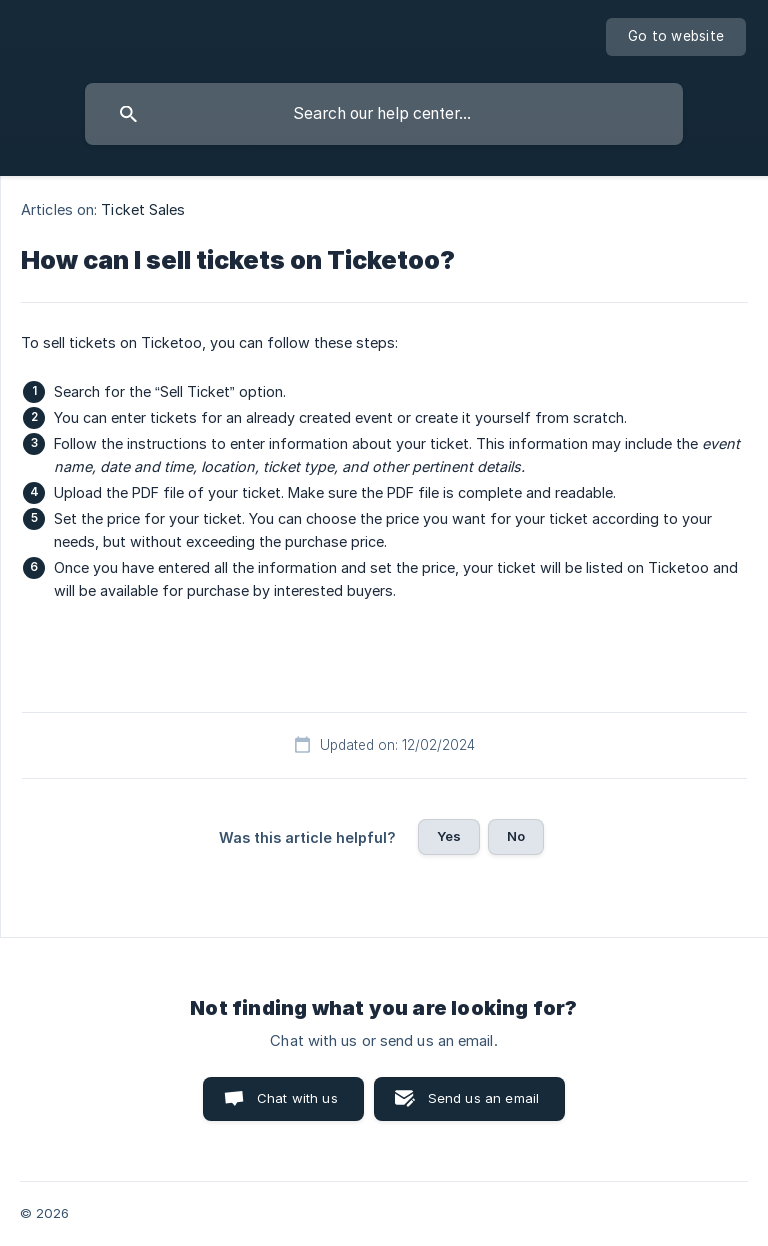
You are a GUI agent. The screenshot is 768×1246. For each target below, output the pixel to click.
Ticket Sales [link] (143, 209)
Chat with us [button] (297, 1098)
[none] (676, 37)
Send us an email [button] (483, 1098)
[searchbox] (384, 114)
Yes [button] (449, 836)
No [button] (516, 836)
